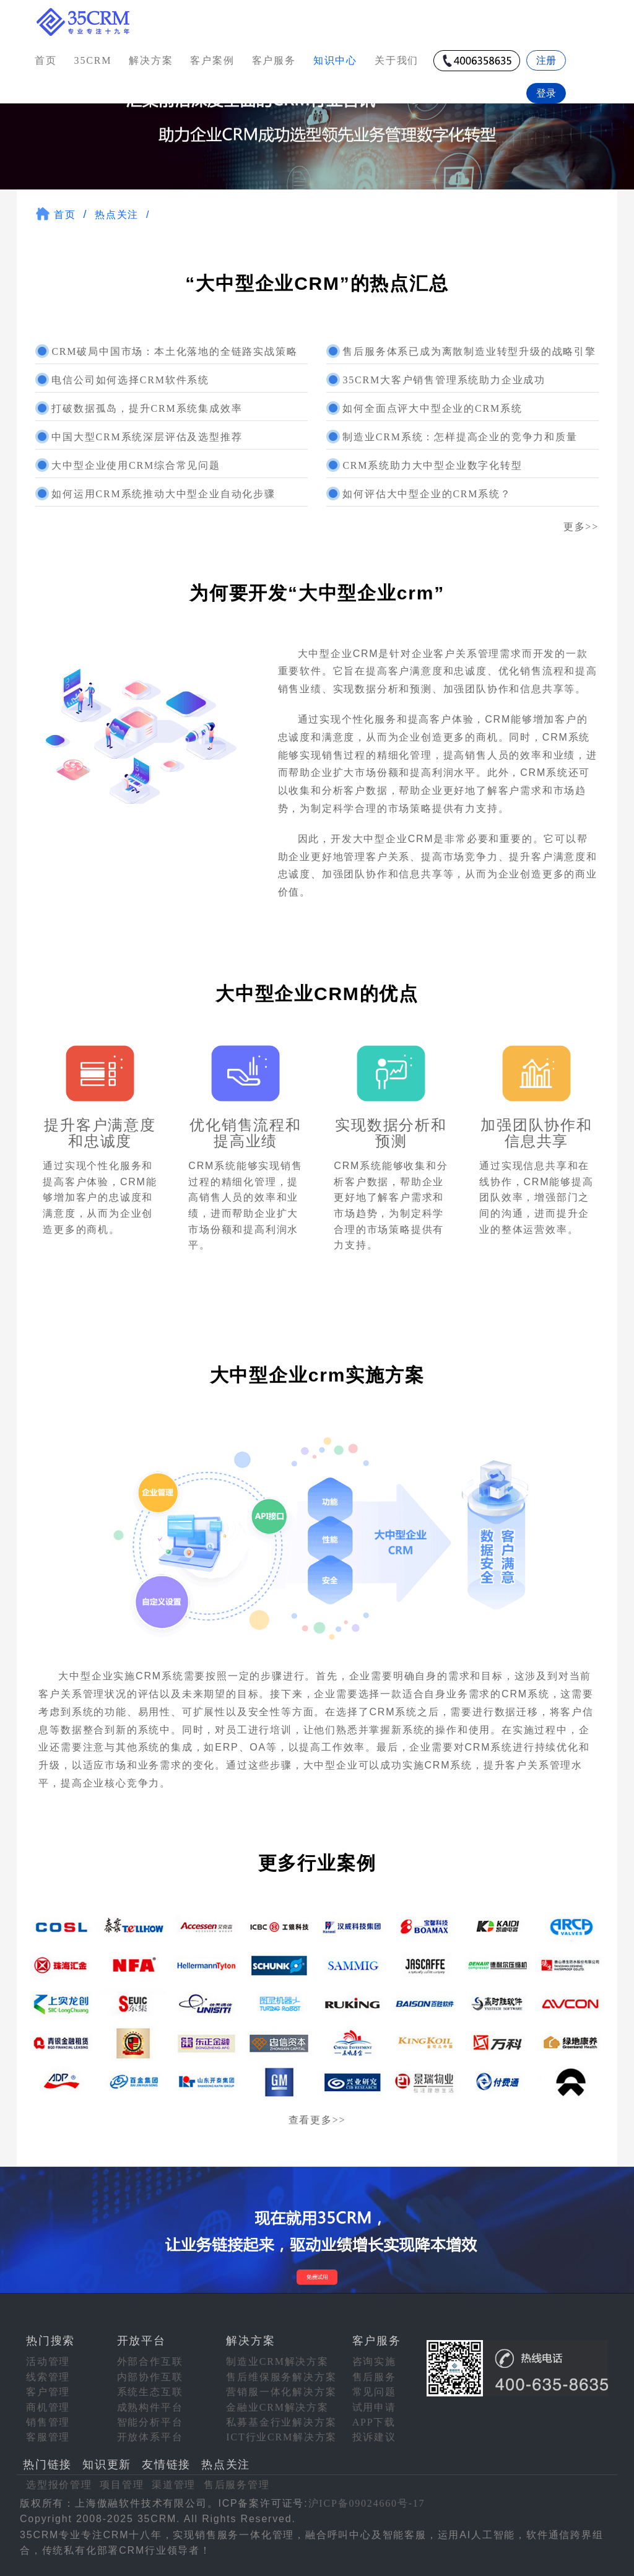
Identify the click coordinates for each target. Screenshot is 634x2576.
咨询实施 (374, 2361)
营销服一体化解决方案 (281, 2392)
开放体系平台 (150, 2437)
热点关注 (117, 214)
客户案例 (212, 60)
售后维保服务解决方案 (281, 2377)
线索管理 (48, 2377)
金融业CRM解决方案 (277, 2407)
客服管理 (48, 2437)
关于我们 (397, 60)
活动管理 (48, 2361)
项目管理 (122, 2484)
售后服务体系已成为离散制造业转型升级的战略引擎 (469, 351)
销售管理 (48, 2422)
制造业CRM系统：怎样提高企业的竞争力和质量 (459, 437)
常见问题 (374, 2392)
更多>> (581, 526)
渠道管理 (174, 2484)
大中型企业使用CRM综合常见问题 (135, 465)
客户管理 (48, 2392)
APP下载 (374, 2422)
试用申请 (374, 2407)
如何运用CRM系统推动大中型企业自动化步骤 (163, 494)
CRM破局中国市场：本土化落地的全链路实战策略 (174, 351)
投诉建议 (374, 2437)
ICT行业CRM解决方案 (281, 2437)
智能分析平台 (150, 2422)
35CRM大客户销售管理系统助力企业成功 (443, 380)
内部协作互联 (150, 2377)
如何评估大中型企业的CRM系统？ (426, 494)
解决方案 (151, 60)
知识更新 (106, 2464)
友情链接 (166, 2464)
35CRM (93, 60)
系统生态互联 (150, 2392)
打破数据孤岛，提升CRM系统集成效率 (146, 408)
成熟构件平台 (150, 2407)
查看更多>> (317, 2120)
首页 (46, 60)
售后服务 (374, 2377)
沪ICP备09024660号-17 (366, 2503)
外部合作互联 (150, 2361)
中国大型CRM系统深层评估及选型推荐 (146, 437)
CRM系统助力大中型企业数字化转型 (432, 465)
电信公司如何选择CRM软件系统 (130, 380)
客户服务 (274, 60)
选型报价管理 (59, 2484)
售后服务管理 (237, 2484)
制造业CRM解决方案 (277, 2361)
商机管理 (48, 2407)
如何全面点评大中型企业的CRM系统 (432, 408)
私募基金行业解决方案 (281, 2422)
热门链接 (47, 2464)
